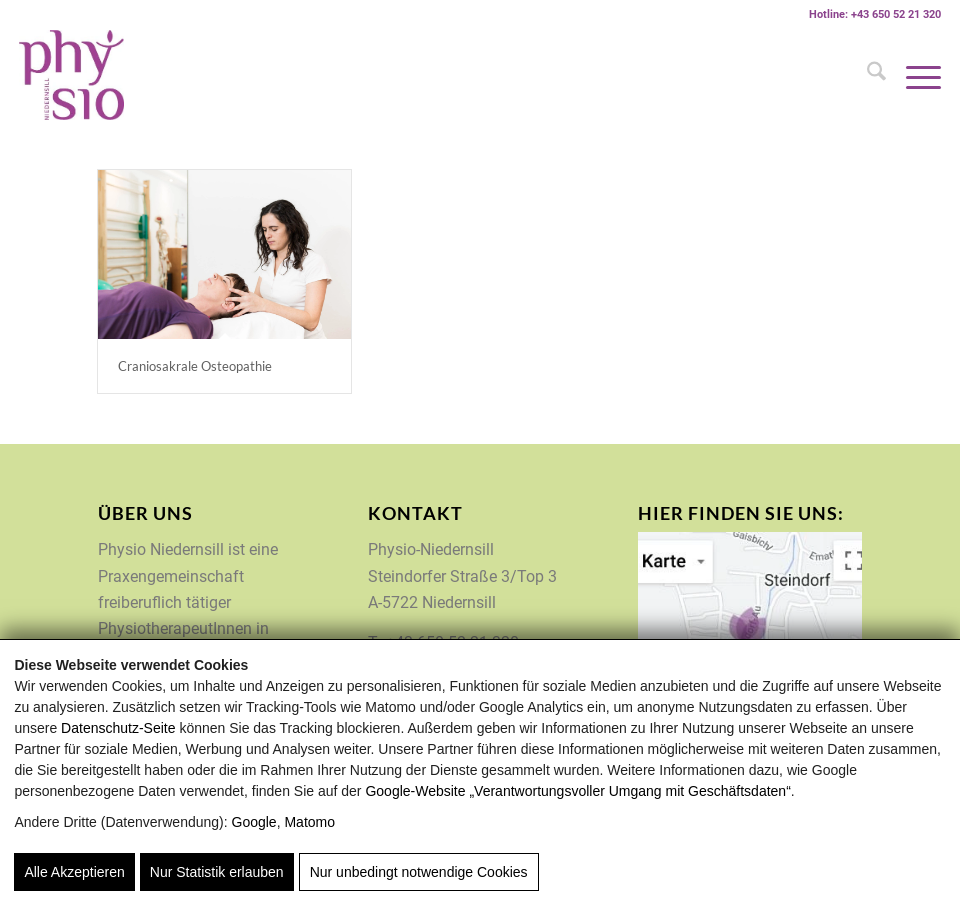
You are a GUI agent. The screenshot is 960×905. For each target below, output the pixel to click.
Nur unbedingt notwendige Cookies (419, 872)
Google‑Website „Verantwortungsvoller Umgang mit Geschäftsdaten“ (577, 791)
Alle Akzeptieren (74, 872)
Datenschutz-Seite (118, 728)
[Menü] (913, 75)
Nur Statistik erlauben (217, 872)
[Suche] (866, 75)
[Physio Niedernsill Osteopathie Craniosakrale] (224, 254)
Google (254, 822)
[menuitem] (866, 75)
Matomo (309, 822)
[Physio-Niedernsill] (71, 75)
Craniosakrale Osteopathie (195, 366)
